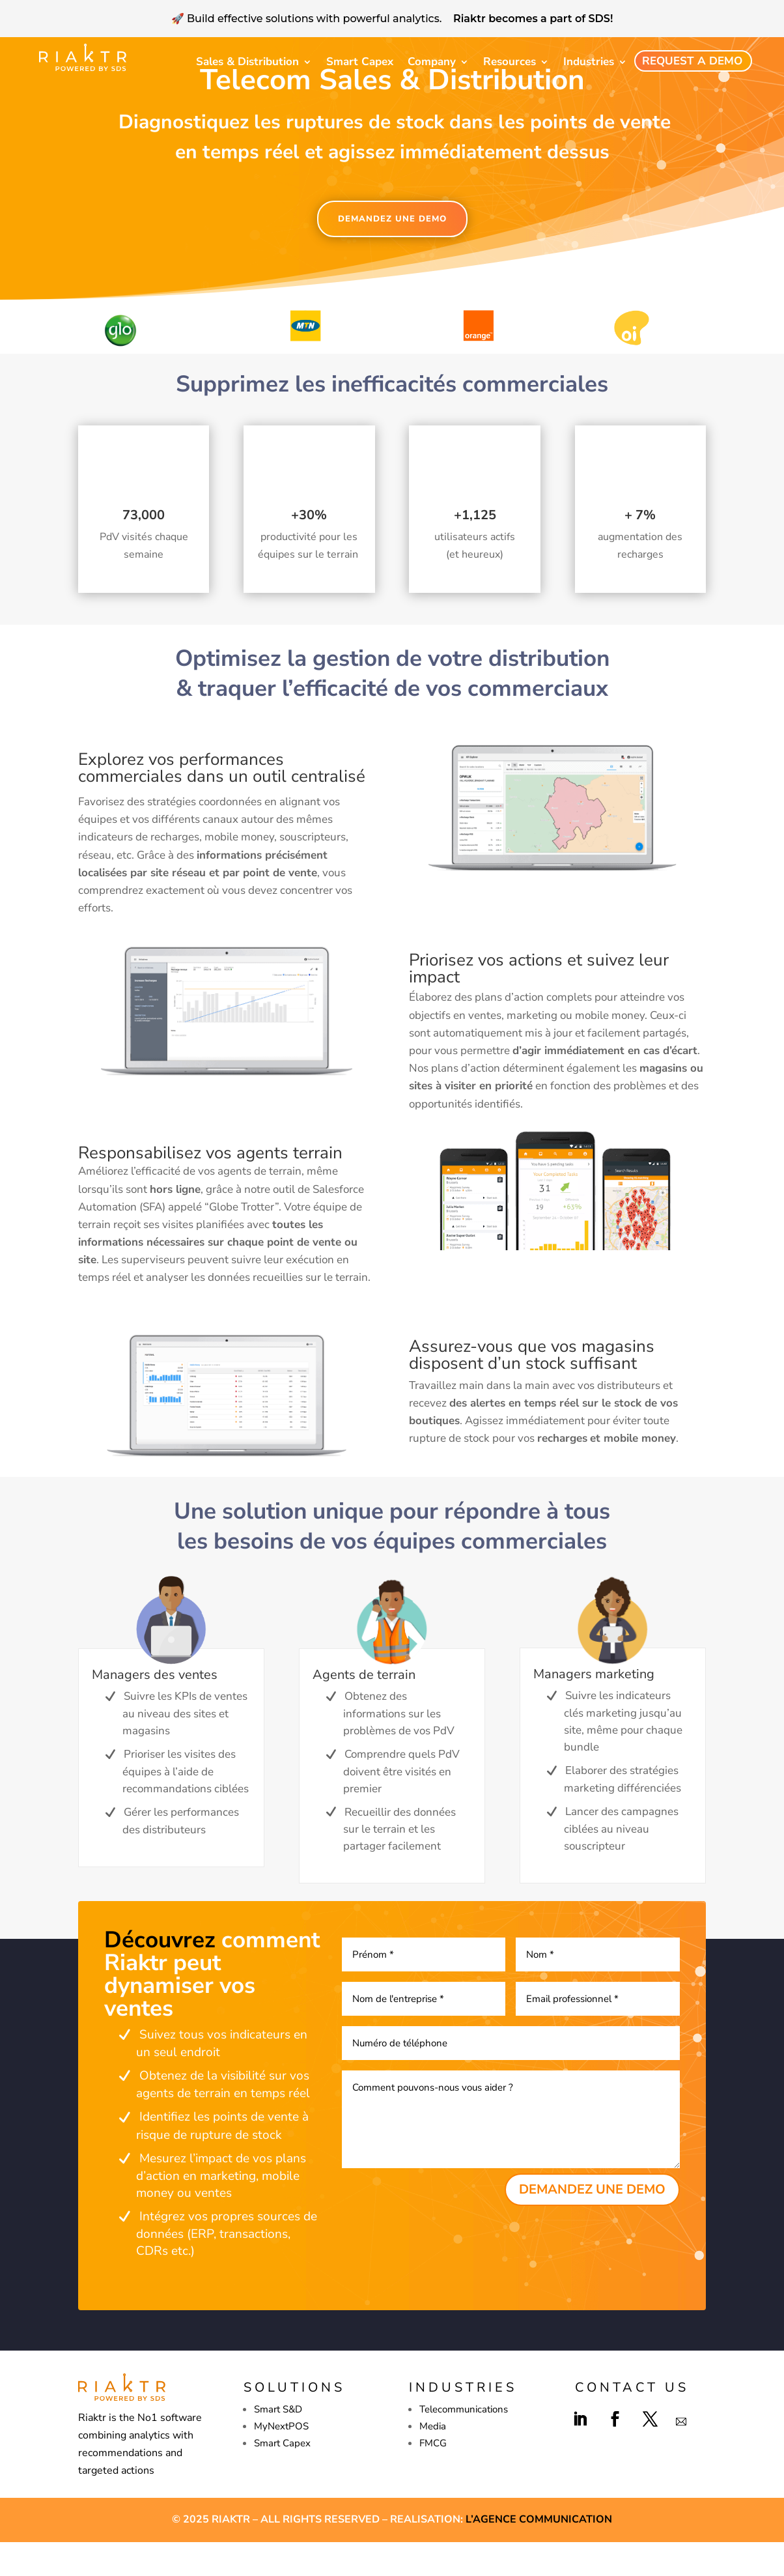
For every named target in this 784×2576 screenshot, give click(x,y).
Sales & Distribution (247, 61)
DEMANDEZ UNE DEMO (392, 253)
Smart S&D (278, 2443)
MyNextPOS (281, 2460)
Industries (588, 61)
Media (432, 2460)
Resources (509, 61)
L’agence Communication (539, 2553)
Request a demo (692, 60)
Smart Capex (359, 61)
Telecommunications (463, 2443)
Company (432, 61)
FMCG (433, 2476)
